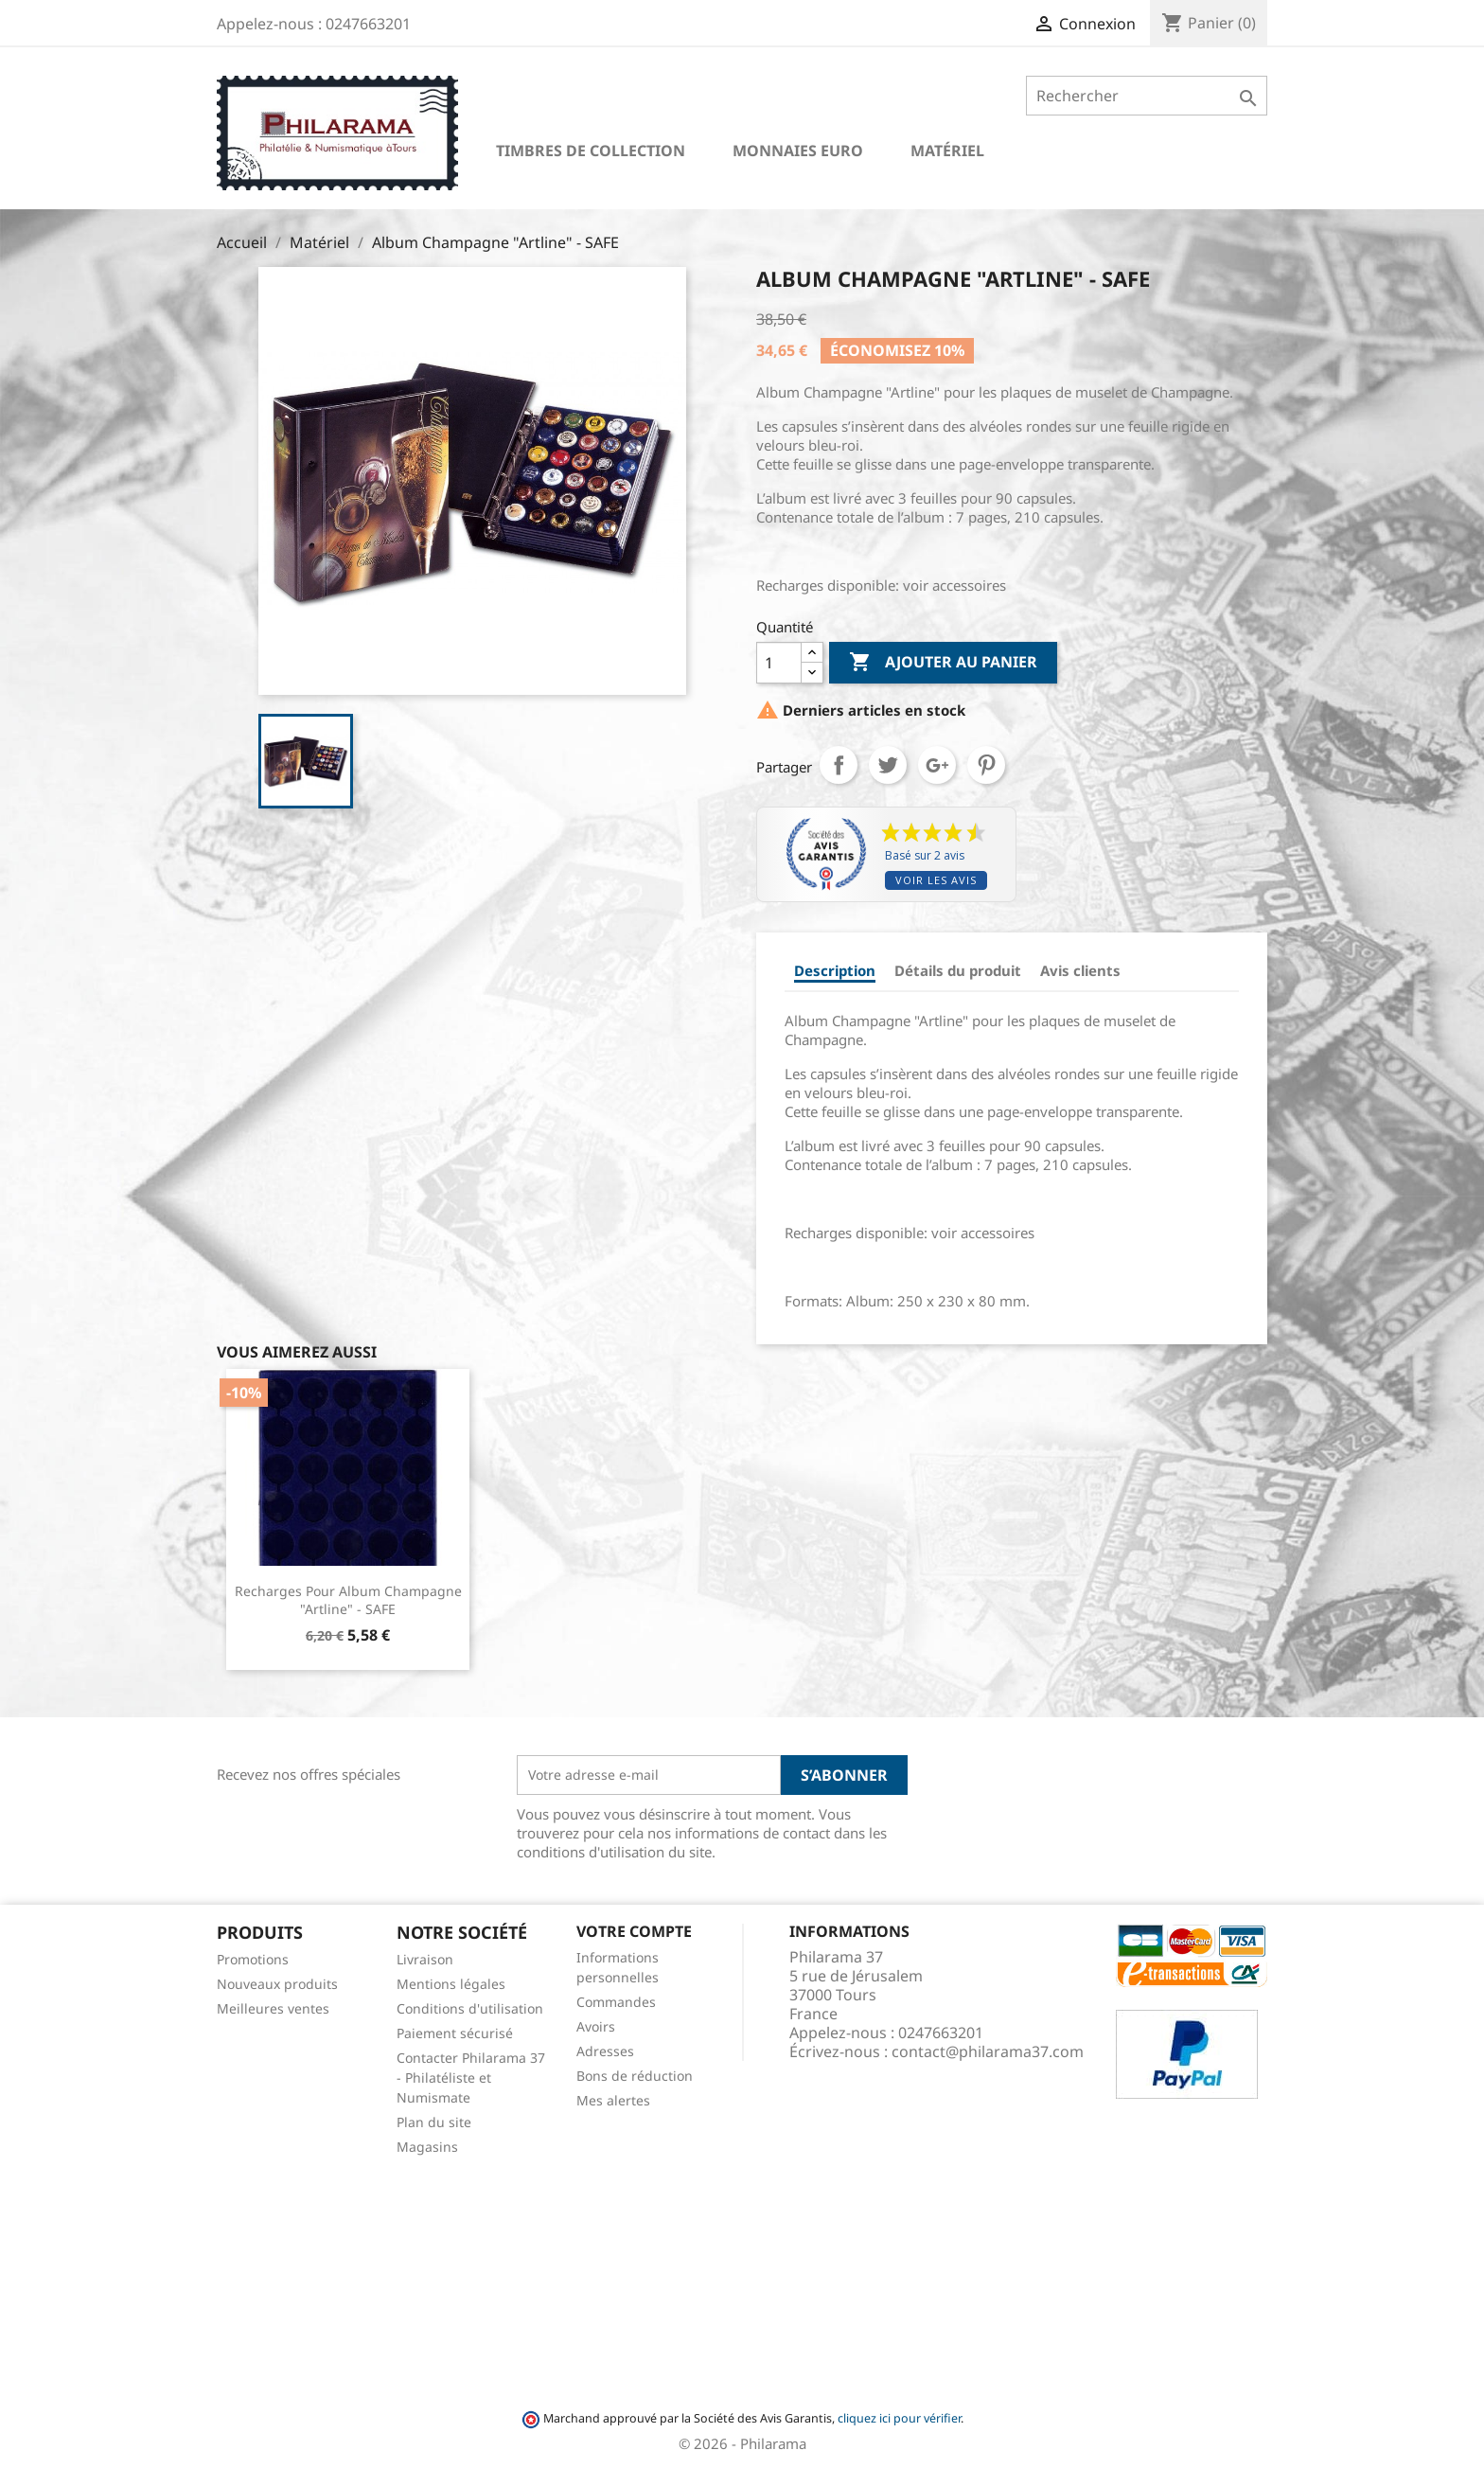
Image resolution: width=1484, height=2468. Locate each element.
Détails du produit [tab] (957, 970)
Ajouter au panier (943, 662)
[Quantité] (779, 663)
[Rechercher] (1146, 95)
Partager (838, 765)
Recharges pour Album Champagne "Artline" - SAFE (348, 1600)
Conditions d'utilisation (470, 2008)
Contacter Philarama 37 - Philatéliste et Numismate (471, 2077)
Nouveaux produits (277, 1984)
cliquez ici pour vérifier (899, 2418)
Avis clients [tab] (1080, 970)
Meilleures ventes (273, 2008)
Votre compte (634, 1931)
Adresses (605, 2051)
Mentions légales (451, 1984)
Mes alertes (613, 2100)
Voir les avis (936, 880)
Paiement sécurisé (455, 2033)
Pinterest (986, 765)
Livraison (425, 1959)
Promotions (253, 1959)
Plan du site (434, 2122)
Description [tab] (834, 970)
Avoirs (595, 2026)
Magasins (427, 2147)
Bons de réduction (634, 2076)
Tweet (888, 765)
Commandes (616, 2002)
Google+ (937, 765)
